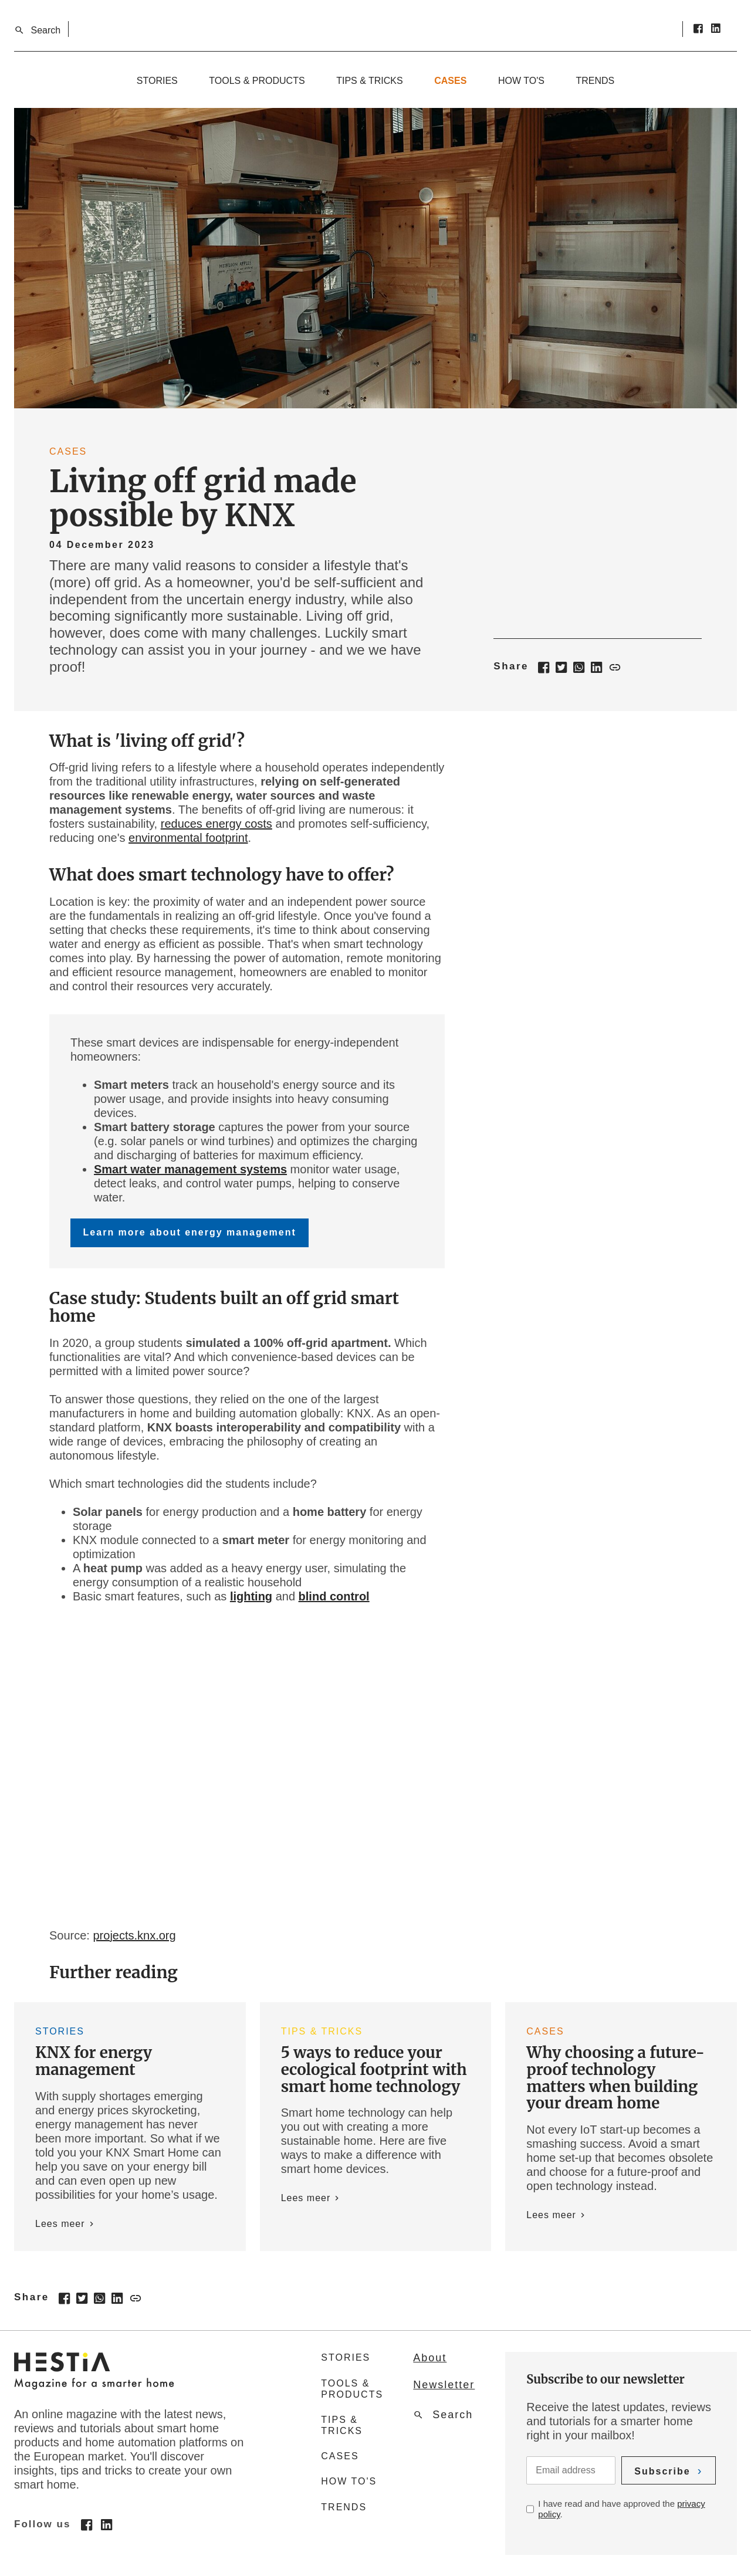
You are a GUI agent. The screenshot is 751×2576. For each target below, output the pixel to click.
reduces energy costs (216, 823)
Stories (157, 81)
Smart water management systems (190, 1169)
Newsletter (444, 2385)
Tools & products (257, 81)
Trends (595, 81)
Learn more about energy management (189, 1232)
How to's (521, 81)
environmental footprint (188, 837)
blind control (334, 1596)
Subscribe (662, 2471)
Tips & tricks (369, 81)
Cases (450, 81)
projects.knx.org (134, 1935)
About (429, 2358)
